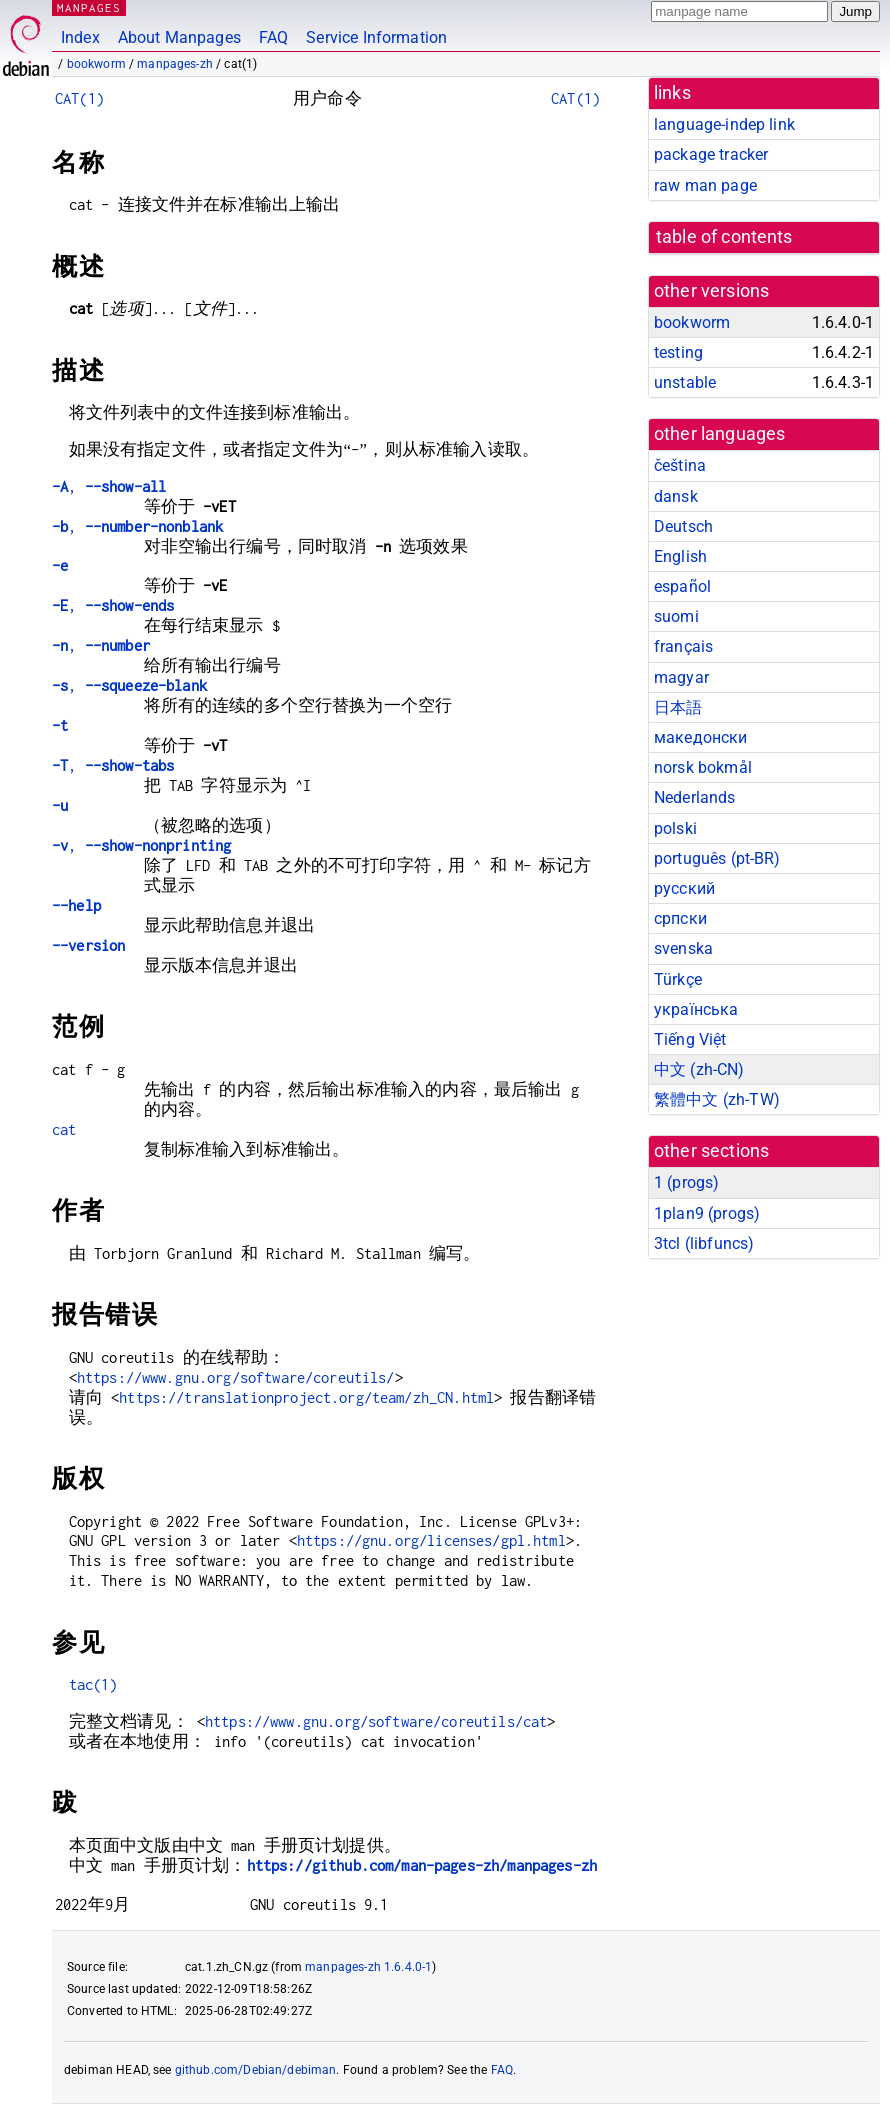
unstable (685, 382)
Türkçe (678, 979)
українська (696, 1009)
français (683, 646)
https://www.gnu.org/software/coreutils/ (236, 1377)
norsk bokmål (703, 767)
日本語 (678, 707)
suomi (676, 616)
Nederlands (695, 797)
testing (678, 352)
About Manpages (179, 37)
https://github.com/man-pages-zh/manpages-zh (422, 1865)
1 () (686, 1182)
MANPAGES (89, 7)
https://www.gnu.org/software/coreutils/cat (376, 1721)
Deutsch (683, 526)
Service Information (376, 37)
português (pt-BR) (717, 858)
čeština (680, 465)
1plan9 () (707, 1213)
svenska (683, 948)
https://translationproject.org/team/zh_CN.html (306, 1397)
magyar (681, 677)
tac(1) (93, 1684)
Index (80, 37)
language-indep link (724, 124)
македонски (701, 737)
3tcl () (704, 1243)
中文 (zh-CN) (699, 1069)
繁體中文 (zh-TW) (717, 1099)
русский (684, 888)
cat (64, 1129)
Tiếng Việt (690, 1039)
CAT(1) (79, 98)
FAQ (273, 37)
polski (675, 828)
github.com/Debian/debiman (256, 2070)
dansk (676, 496)
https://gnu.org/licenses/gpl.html (431, 1540)
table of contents (724, 237)
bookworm (96, 64)
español (682, 586)
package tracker (711, 154)
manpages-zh (175, 64)
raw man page (705, 185)
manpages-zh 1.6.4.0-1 (368, 1967)
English (680, 556)
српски (680, 918)
